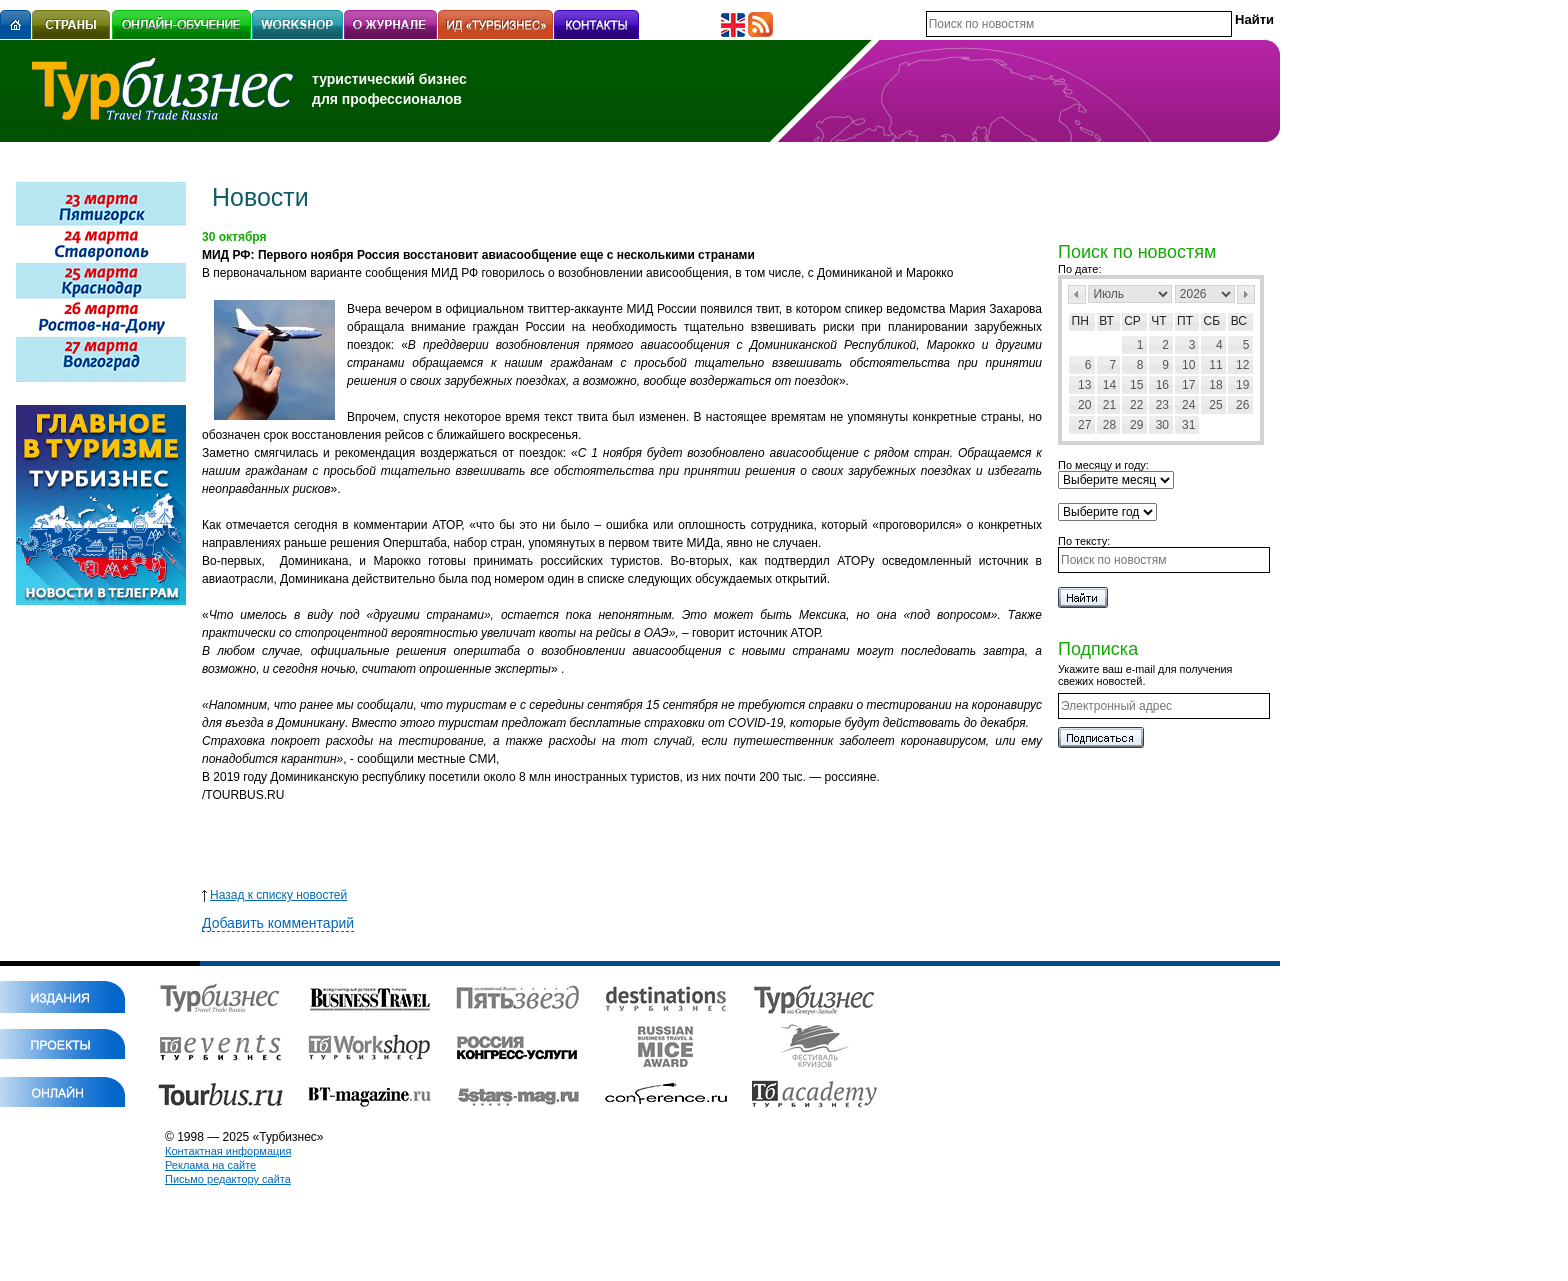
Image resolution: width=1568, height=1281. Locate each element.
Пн (1080, 321)
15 (1136, 385)
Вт (1106, 321)
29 (1136, 425)
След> (1246, 294)
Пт (1185, 321)
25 (1215, 405)
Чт (1158, 321)
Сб (1212, 321)
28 (1109, 425)
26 (1242, 405)
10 (1188, 365)
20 (1084, 405)
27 (1084, 425)
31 (1188, 425)
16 (1162, 385)
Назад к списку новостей (274, 895)
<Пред (1077, 294)
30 (1162, 425)
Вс (1239, 321)
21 (1109, 405)
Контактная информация (228, 1151)
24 (1188, 405)
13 (1084, 385)
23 (1162, 405)
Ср (1132, 321)
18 (1215, 385)
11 (1215, 365)
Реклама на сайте (210, 1165)
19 (1242, 385)
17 (1188, 385)
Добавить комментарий (278, 923)
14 (1109, 385)
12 (1242, 365)
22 (1136, 405)
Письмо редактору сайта (228, 1179)
